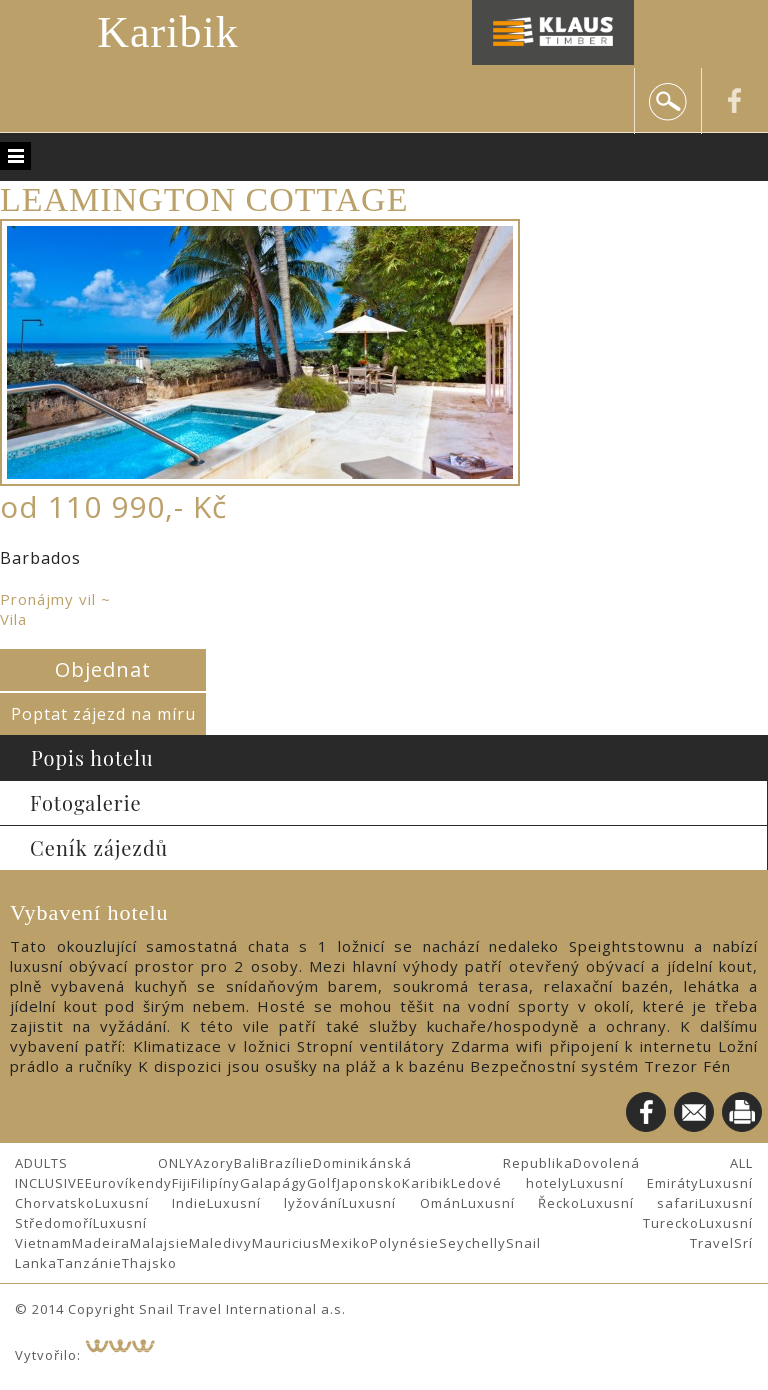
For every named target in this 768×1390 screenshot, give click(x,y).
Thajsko (149, 1263)
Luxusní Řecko (520, 1203)
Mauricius (286, 1243)
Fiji (181, 1183)
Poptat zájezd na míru (103, 714)
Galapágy (273, 1183)
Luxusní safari (639, 1203)
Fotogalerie (86, 802)
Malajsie (159, 1243)
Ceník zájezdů (99, 847)
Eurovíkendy (128, 1183)
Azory (214, 1163)
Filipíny (215, 1183)
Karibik (167, 32)
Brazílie (286, 1163)
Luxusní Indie (151, 1203)
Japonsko (369, 1183)
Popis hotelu (92, 757)
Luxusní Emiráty (635, 1183)
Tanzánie (89, 1263)
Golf (322, 1183)
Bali (247, 1163)
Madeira (101, 1243)
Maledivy (220, 1243)
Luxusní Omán (401, 1203)
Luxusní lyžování (274, 1203)
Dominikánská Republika (442, 1163)
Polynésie (404, 1243)
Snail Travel (620, 1243)
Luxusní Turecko (396, 1223)
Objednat (103, 669)
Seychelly (472, 1243)
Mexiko (345, 1243)
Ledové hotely (510, 1183)
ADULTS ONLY (104, 1163)
